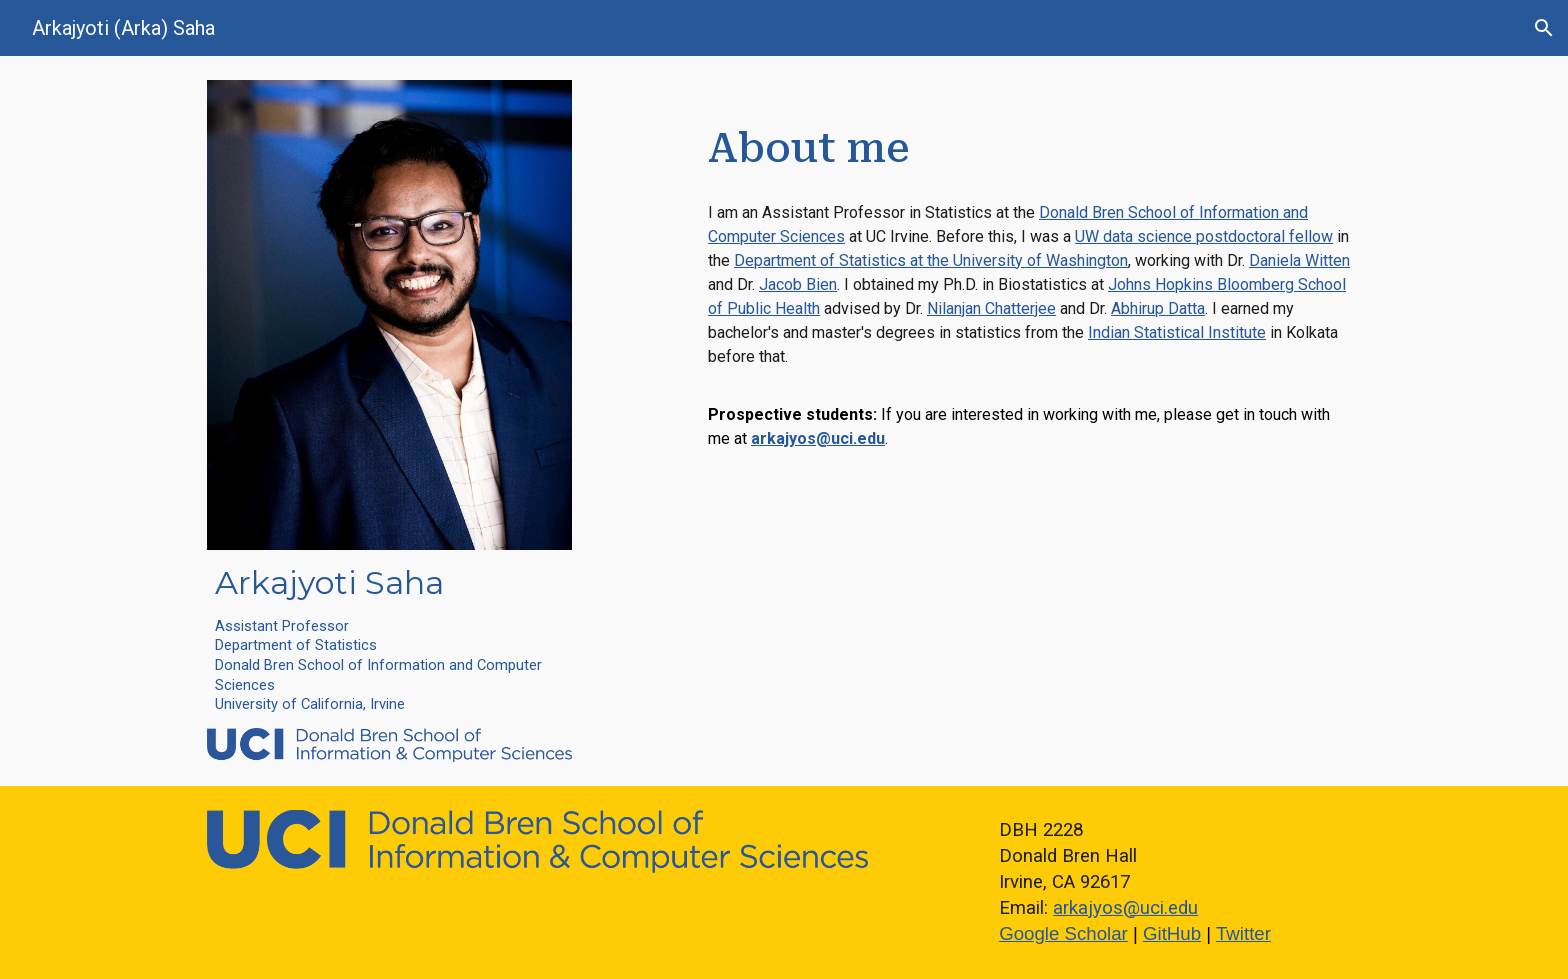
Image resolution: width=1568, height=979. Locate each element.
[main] (389, 639)
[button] (1544, 28)
